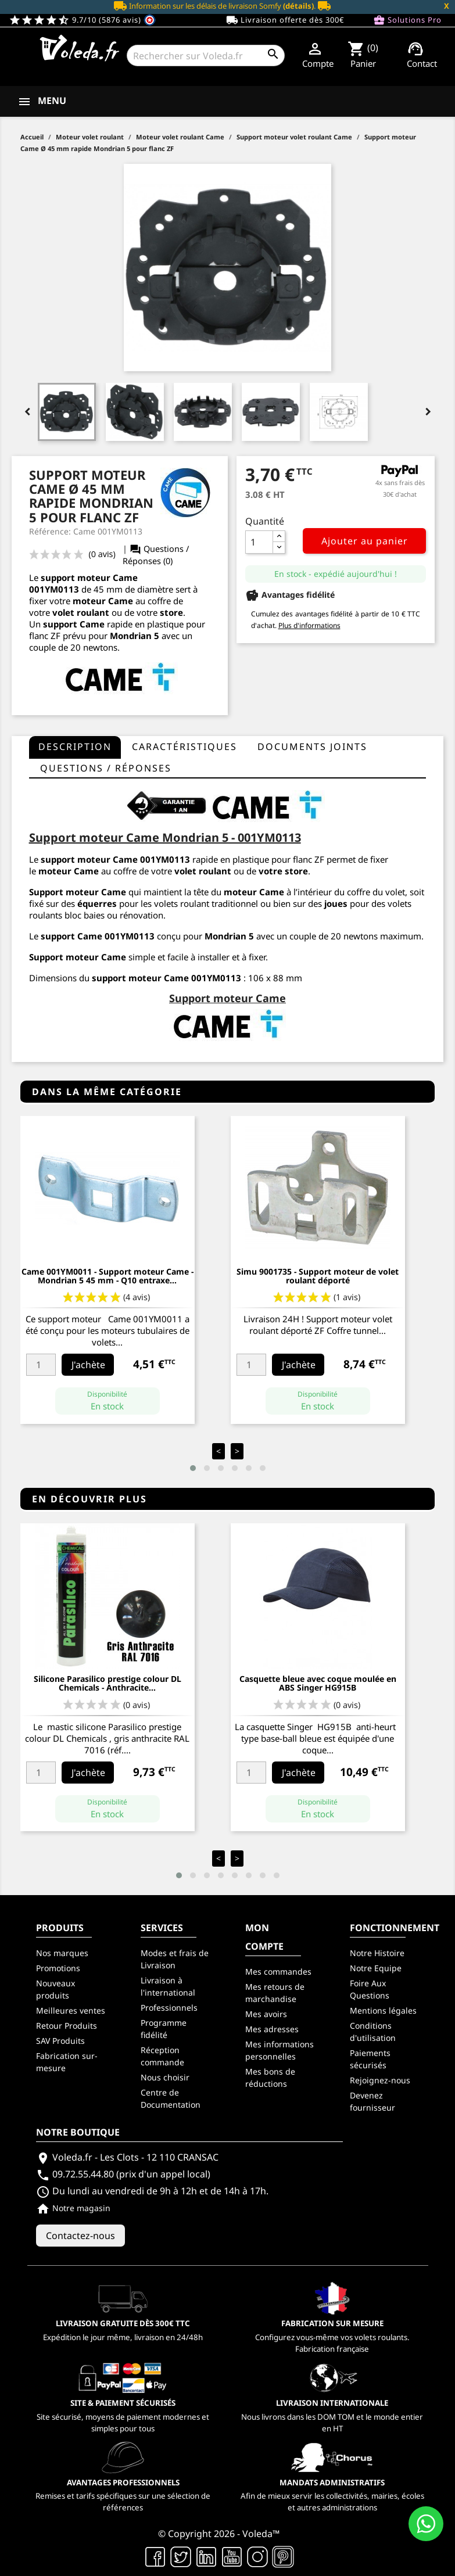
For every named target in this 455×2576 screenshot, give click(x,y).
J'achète (88, 1364)
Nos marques (62, 1952)
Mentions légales (383, 2010)
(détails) (298, 6)
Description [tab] (75, 746)
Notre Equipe (376, 1968)
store (171, 612)
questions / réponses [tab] (105, 768)
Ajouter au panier (364, 540)
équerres (97, 903)
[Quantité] (259, 542)
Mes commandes (278, 1971)
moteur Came (254, 892)
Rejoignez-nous (380, 2080)
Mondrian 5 (134, 635)
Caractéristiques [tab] (184, 746)
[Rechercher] (205, 55)
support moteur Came (89, 859)
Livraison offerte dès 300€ (285, 20)
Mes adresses (272, 2029)
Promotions (58, 1968)
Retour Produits (66, 2025)
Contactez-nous (80, 2235)
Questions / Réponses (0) (156, 554)
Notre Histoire (377, 1952)
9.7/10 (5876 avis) (82, 20)
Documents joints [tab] (312, 746)
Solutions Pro (407, 20)
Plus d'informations (309, 625)
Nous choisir (165, 2077)
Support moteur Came (77, 957)
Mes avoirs (266, 2013)
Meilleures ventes (70, 2010)
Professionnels (169, 2007)
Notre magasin (73, 2207)
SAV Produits (60, 2040)
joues (335, 903)
